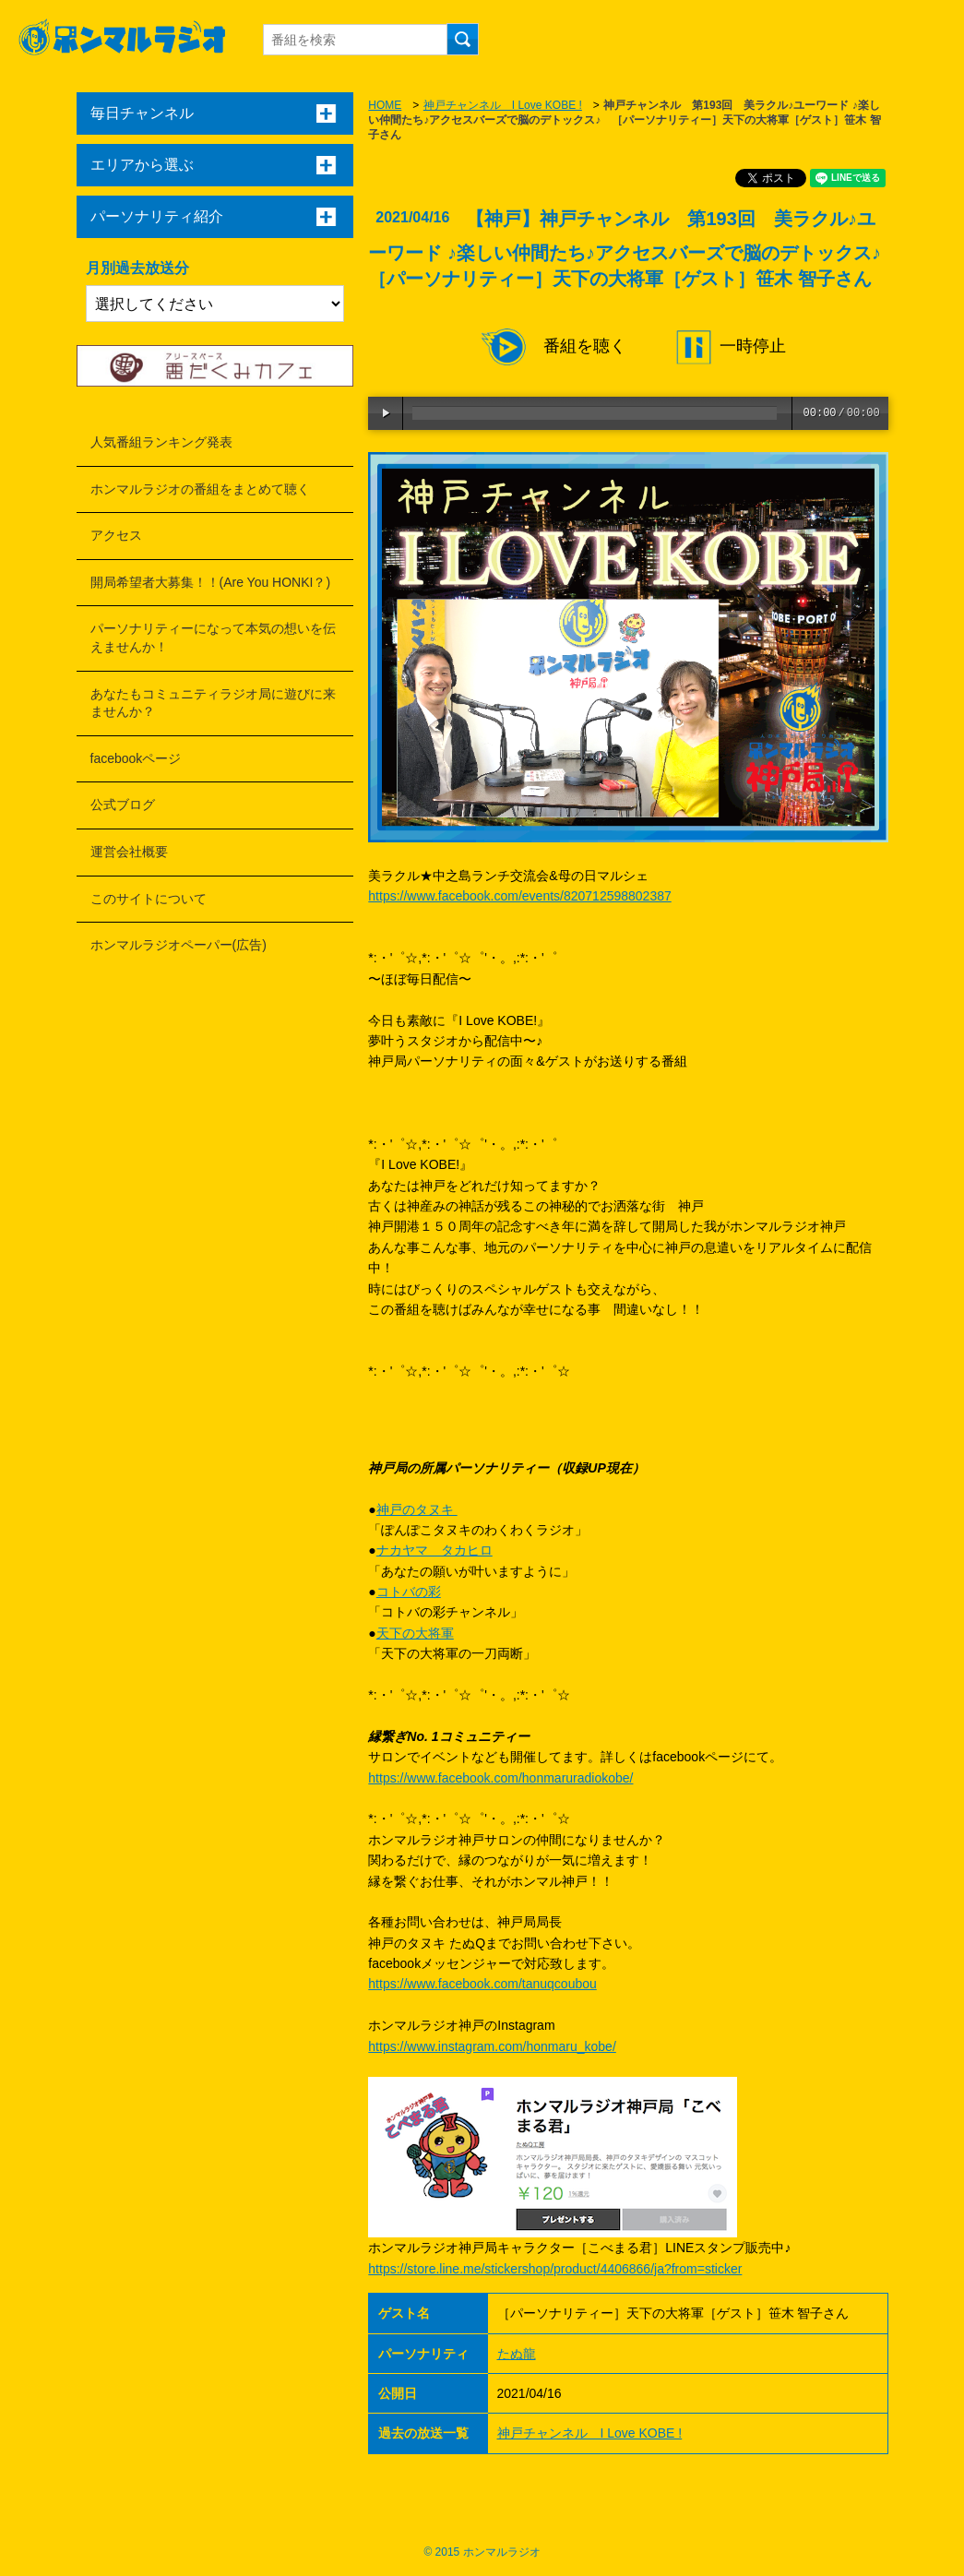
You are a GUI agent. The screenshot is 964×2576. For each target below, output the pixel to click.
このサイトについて (148, 898)
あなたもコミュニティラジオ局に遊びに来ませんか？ (213, 703)
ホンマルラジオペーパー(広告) (178, 944)
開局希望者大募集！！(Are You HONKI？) (210, 582)
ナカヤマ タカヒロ (434, 1550)
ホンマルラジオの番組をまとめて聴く (200, 489)
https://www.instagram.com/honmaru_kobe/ (491, 2046)
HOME (384, 105)
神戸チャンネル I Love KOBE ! (502, 105)
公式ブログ (122, 804)
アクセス (116, 535)
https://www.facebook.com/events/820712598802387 (519, 895)
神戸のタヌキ (417, 1509)
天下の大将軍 (415, 1633)
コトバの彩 (408, 1591)
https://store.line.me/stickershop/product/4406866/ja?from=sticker (555, 2268)
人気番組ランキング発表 (161, 442)
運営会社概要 (129, 851)
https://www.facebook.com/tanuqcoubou (482, 1983)
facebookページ (136, 758)
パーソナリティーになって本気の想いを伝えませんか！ (213, 637)
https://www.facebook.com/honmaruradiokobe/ (500, 1778)
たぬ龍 (516, 2353)
